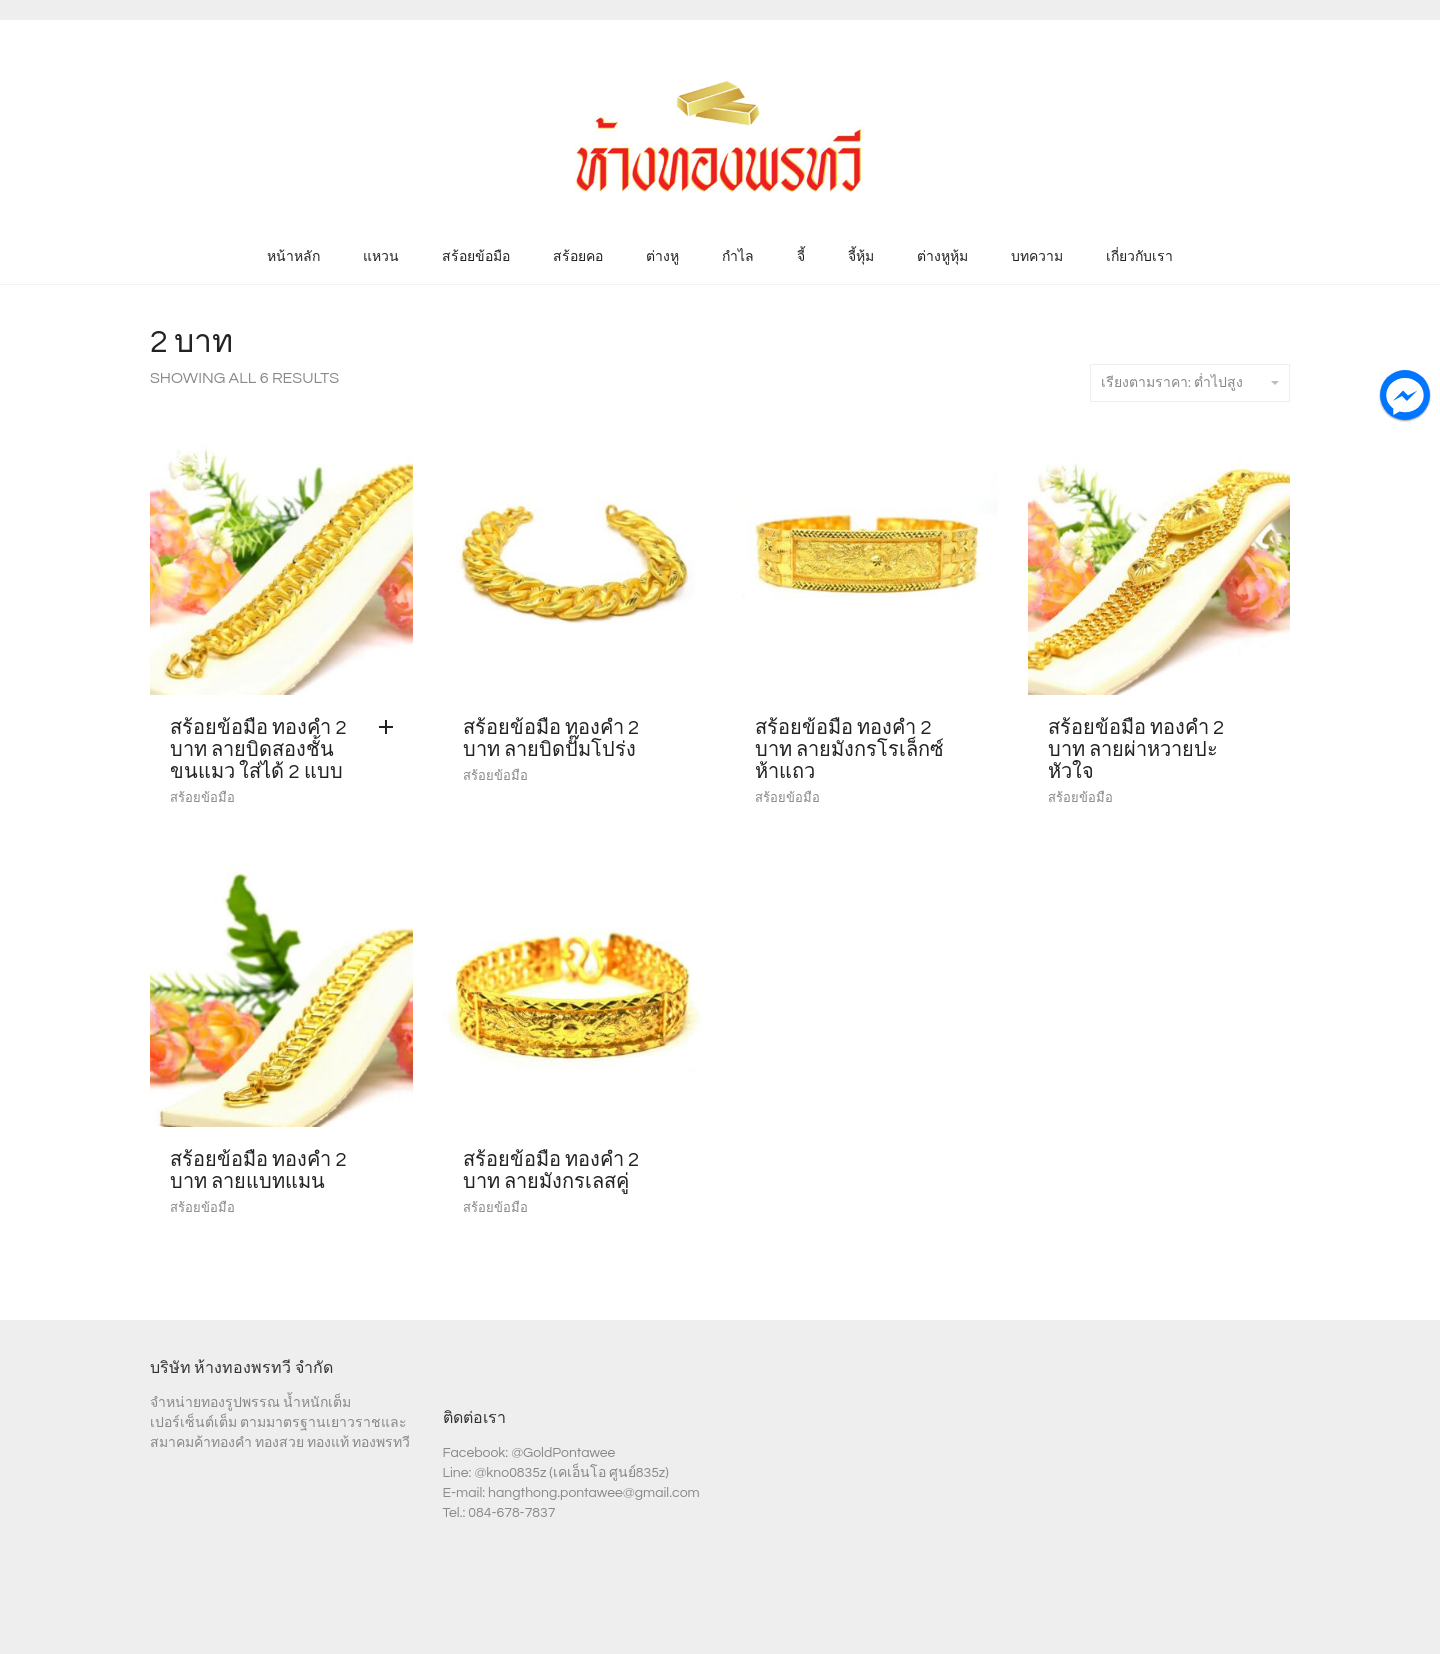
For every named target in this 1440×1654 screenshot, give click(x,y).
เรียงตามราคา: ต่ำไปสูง (1190, 383)
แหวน (381, 257)
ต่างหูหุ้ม (942, 257)
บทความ (1037, 257)
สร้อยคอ (578, 257)
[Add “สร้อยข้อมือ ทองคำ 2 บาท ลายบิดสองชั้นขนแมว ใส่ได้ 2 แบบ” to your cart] (391, 728)
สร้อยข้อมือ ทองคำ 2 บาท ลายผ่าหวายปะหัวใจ (1136, 750)
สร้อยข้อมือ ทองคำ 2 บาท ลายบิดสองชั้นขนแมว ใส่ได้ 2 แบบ (258, 750)
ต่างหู (662, 257)
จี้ (801, 257)
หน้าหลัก (293, 257)
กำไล (738, 257)
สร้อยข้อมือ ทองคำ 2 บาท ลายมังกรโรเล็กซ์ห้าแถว (849, 750)
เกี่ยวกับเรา (1139, 257)
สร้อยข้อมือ (476, 257)
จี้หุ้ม (861, 257)
